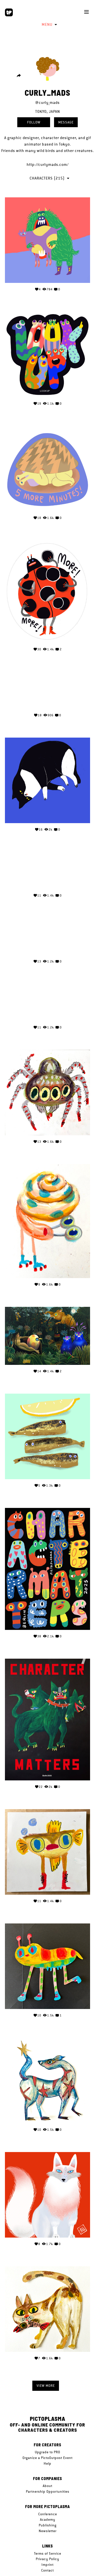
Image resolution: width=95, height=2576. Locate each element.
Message (66, 122)
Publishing (48, 2525)
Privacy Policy (47, 2559)
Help (47, 2463)
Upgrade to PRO (47, 2452)
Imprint (47, 2564)
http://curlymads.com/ (48, 164)
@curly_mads (47, 102)
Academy (47, 2519)
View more (46, 2385)
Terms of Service (47, 2553)
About (47, 2486)
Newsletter (48, 2531)
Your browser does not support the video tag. (48, 681)
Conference (47, 2514)
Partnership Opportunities (47, 2491)
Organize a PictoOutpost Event (47, 2458)
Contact (47, 2570)
